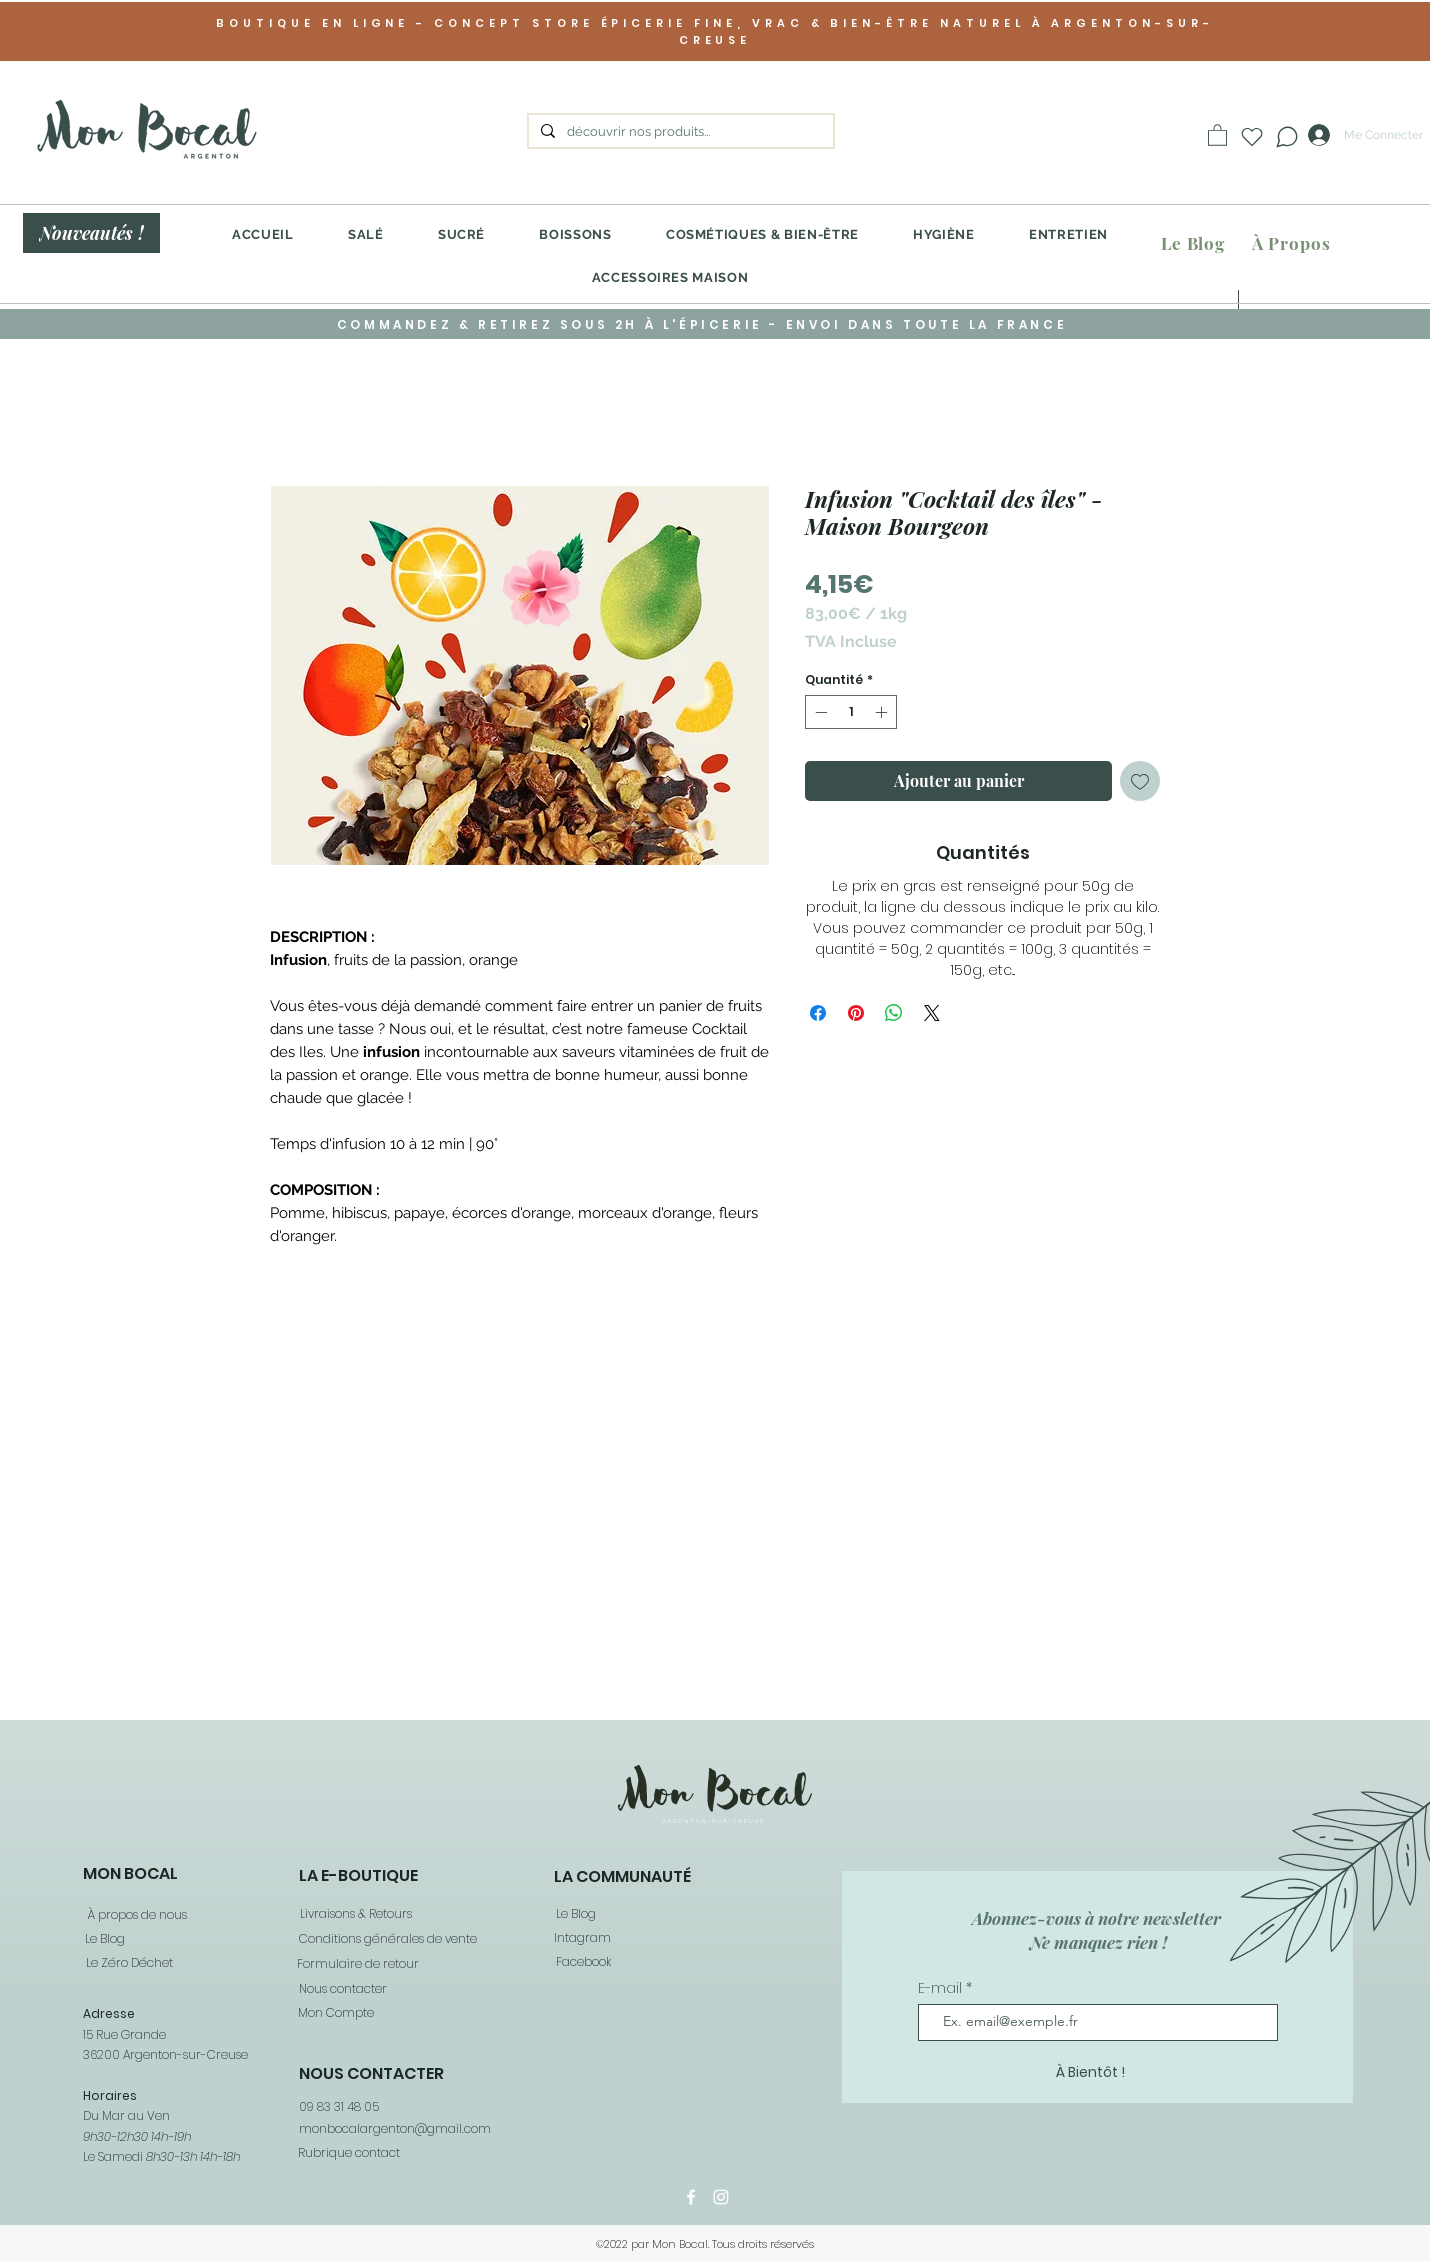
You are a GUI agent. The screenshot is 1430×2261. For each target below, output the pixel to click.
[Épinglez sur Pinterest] (856, 1013)
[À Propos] (1291, 243)
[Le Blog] (1193, 243)
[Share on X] (932, 1013)
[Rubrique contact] (348, 2152)
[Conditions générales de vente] (386, 1939)
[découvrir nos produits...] (679, 132)
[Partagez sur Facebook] (818, 1013)
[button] (1217, 134)
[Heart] (1252, 137)
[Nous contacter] (342, 1989)
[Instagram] (721, 2197)
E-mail (942, 1988)
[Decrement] (819, 712)
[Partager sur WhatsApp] (894, 1013)
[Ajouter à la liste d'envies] (1140, 781)
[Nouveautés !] (91, 233)
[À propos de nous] (135, 1915)
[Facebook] (582, 1962)
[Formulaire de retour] (357, 1964)
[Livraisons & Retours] (354, 1914)
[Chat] (1286, 136)
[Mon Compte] (335, 2013)
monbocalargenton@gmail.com (395, 2128)
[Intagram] (581, 1938)
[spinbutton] (851, 712)
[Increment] (883, 712)
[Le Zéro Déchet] (128, 1963)
